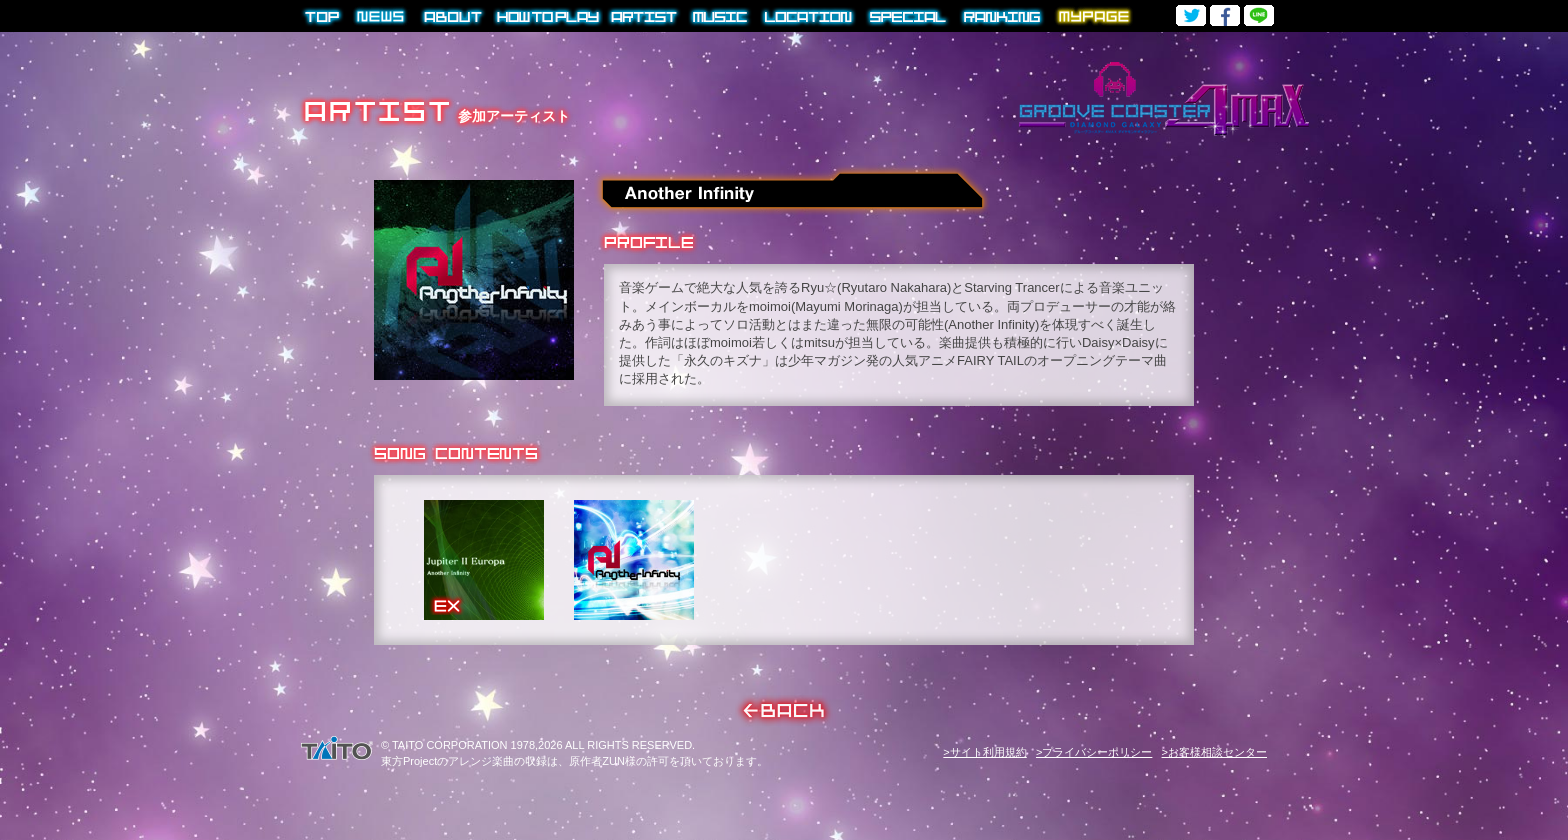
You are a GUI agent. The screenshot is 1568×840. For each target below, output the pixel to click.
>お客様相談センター (1214, 752)
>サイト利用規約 (984, 752)
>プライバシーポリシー (1094, 752)
